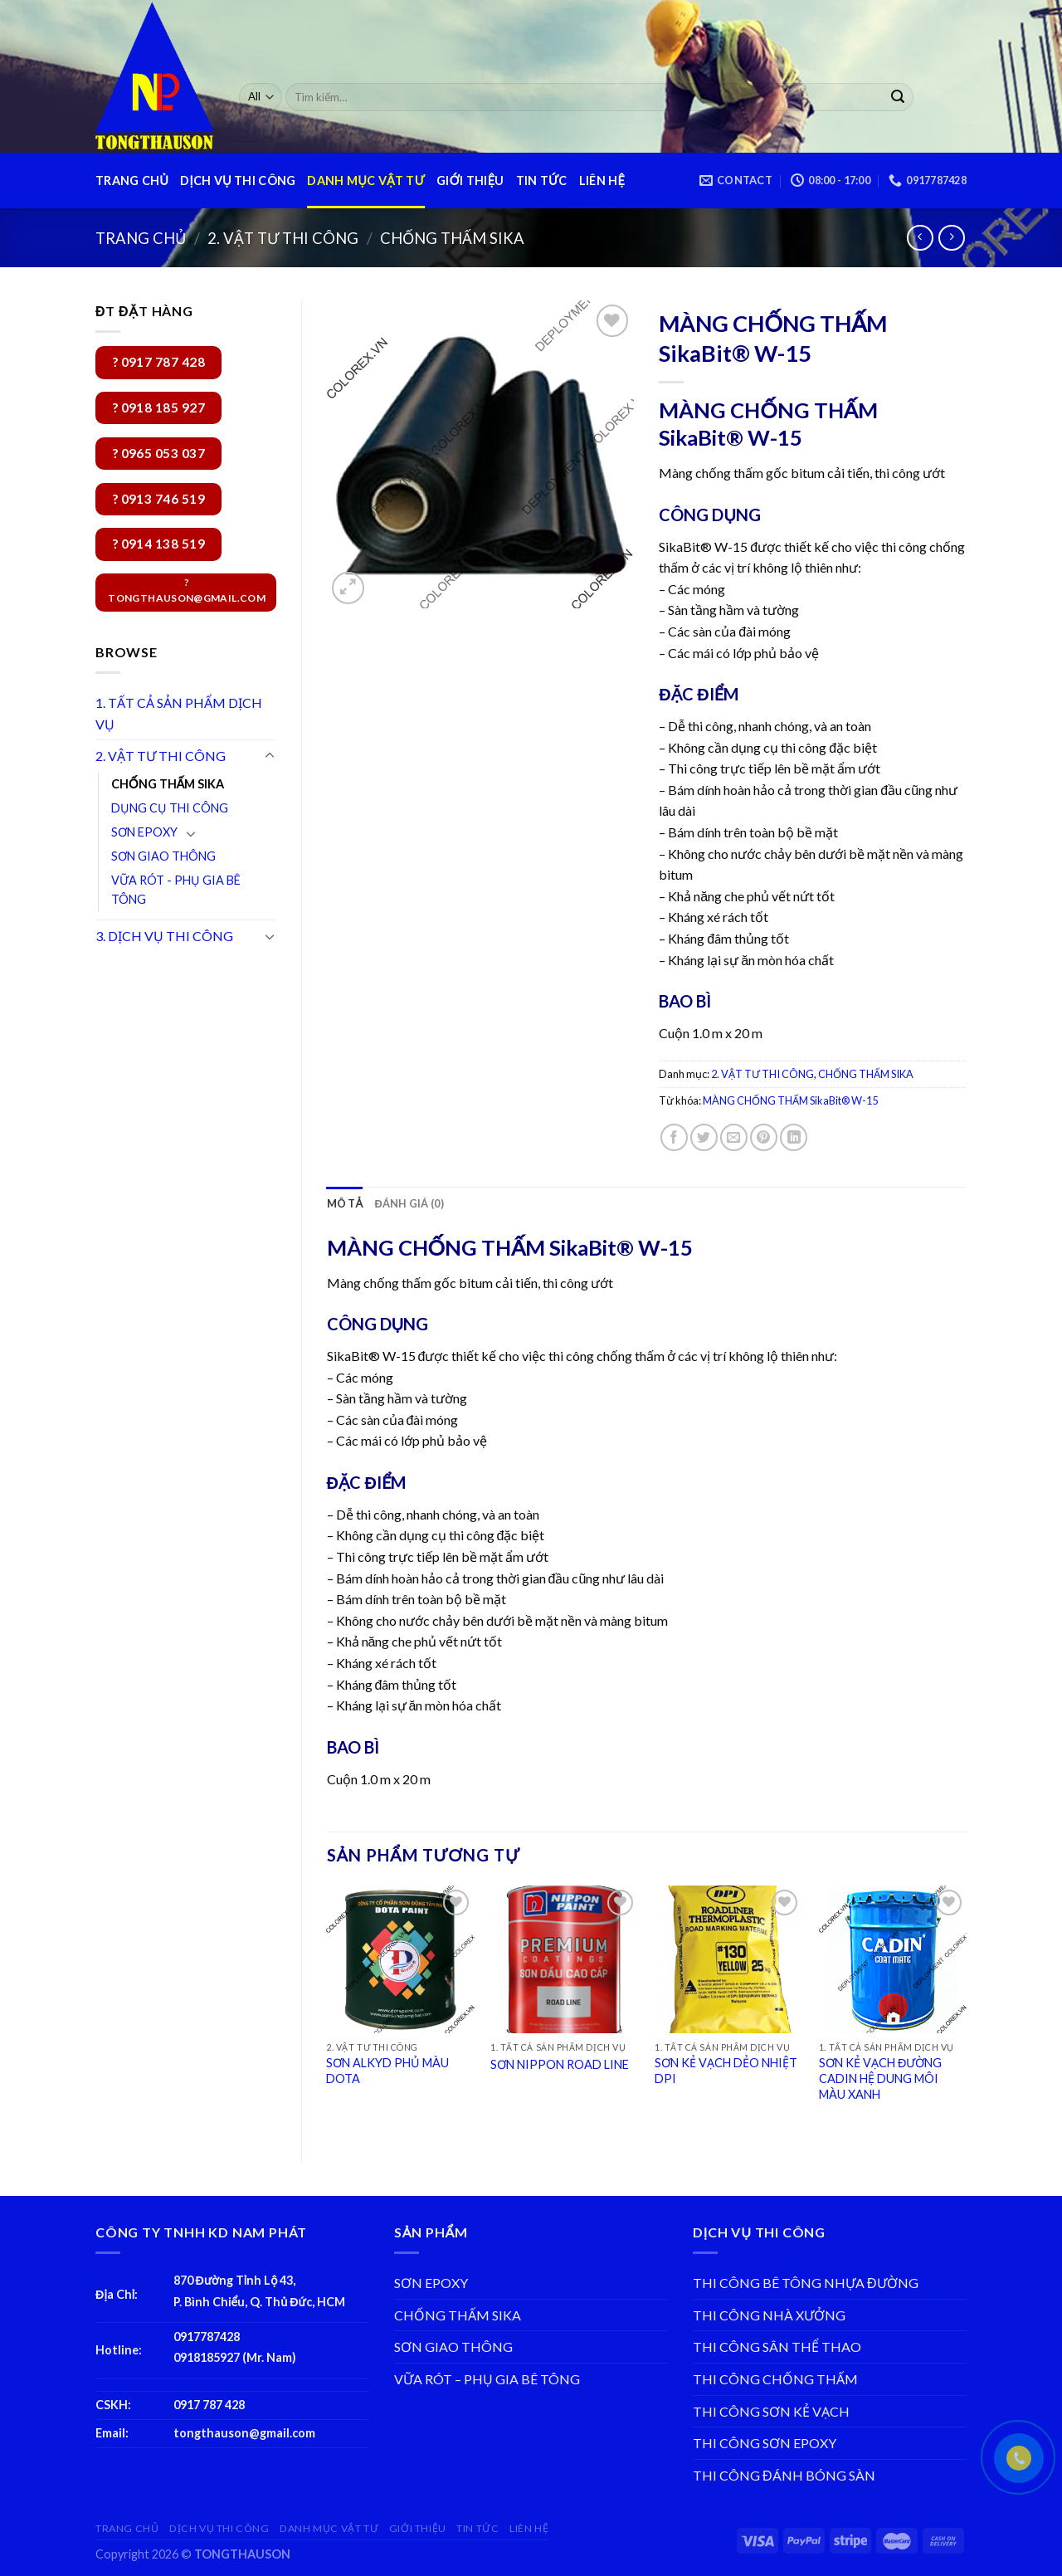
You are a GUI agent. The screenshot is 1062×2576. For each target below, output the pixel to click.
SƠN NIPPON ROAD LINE (559, 2064)
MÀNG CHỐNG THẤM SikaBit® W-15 (790, 1100)
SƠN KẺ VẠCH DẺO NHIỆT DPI (726, 2071)
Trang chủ (140, 238)
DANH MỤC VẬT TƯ (366, 180)
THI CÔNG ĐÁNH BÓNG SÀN (784, 2475)
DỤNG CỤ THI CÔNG (169, 808)
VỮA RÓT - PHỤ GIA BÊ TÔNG (176, 889)
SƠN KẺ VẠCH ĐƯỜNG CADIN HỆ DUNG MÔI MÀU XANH (880, 2078)
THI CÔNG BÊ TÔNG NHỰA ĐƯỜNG (805, 2283)
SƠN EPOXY (144, 832)
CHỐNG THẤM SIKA (452, 238)
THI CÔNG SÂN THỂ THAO (777, 2346)
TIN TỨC (542, 180)
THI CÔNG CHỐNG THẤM (775, 2379)
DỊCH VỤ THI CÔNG (237, 180)
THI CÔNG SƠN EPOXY (764, 2443)
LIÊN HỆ (602, 180)
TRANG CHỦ (131, 180)
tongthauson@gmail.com (244, 2433)
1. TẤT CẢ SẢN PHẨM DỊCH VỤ (178, 713)
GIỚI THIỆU (470, 180)
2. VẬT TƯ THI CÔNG (282, 238)
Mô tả (345, 1203)
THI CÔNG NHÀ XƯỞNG (769, 2315)
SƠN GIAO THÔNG (163, 856)
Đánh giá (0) (408, 1203)
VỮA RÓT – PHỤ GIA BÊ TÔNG (487, 2379)
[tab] (345, 1203)
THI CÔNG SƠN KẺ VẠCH (771, 2411)
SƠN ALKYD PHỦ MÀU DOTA (387, 2071)
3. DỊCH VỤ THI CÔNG (164, 936)
